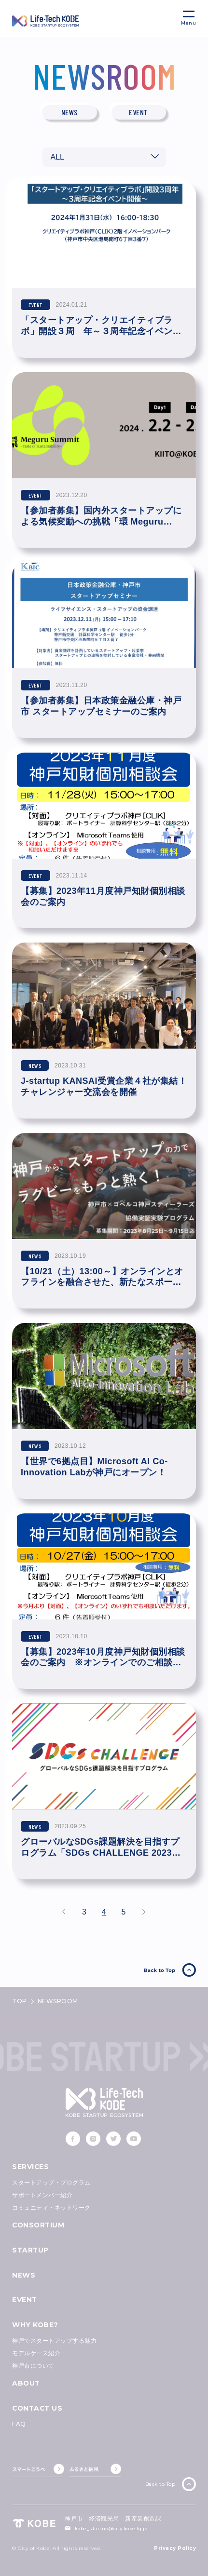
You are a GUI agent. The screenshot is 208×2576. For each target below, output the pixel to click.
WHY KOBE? (35, 2325)
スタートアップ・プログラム (51, 2182)
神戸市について (33, 2365)
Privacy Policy (175, 2548)
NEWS (23, 2275)
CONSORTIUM (38, 2225)
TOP (19, 2001)
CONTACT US (37, 2408)
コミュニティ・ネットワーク (51, 2207)
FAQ (19, 2424)
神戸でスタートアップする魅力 (54, 2340)
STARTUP (30, 2250)
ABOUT (26, 2383)
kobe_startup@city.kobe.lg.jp (111, 2528)
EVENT (24, 2300)
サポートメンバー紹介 (42, 2194)
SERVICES (30, 2167)
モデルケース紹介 (36, 2353)
